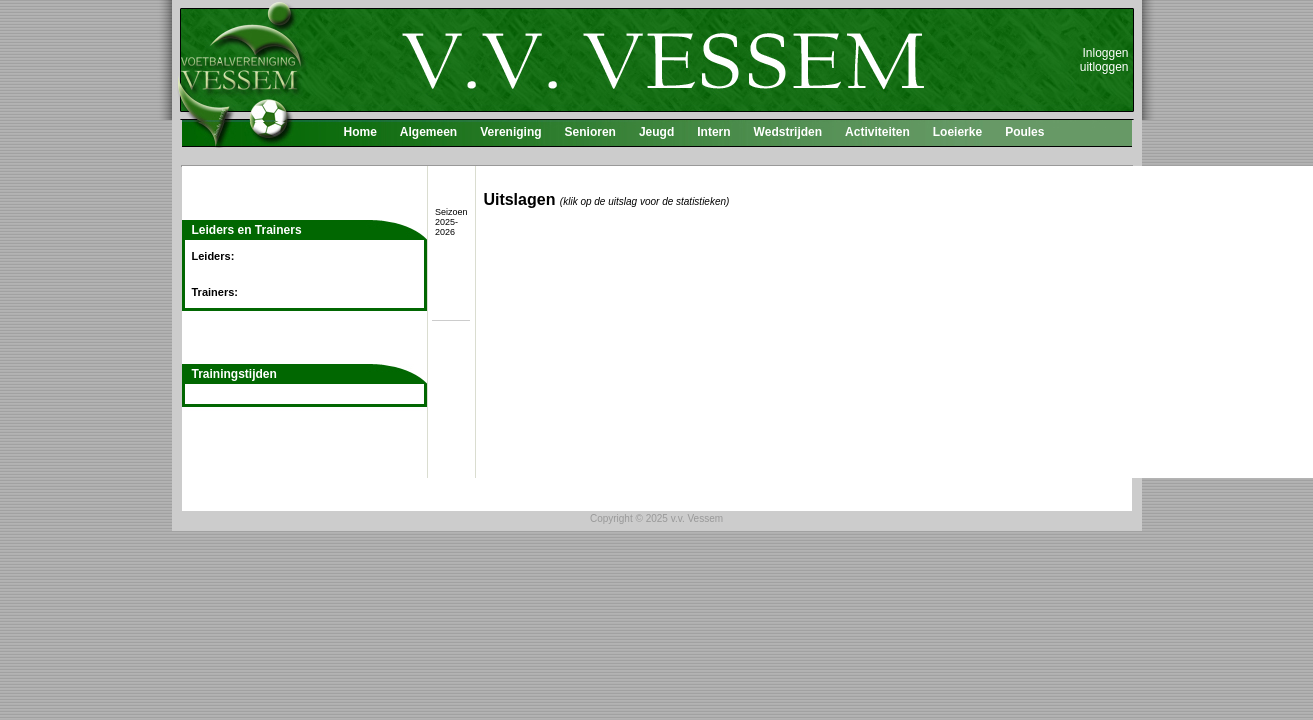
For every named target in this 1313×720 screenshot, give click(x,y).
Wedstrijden (788, 132)
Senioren (590, 132)
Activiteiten (877, 132)
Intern (713, 132)
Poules (1024, 132)
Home (360, 132)
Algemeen (428, 132)
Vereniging (510, 132)
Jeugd (656, 132)
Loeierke (957, 132)
